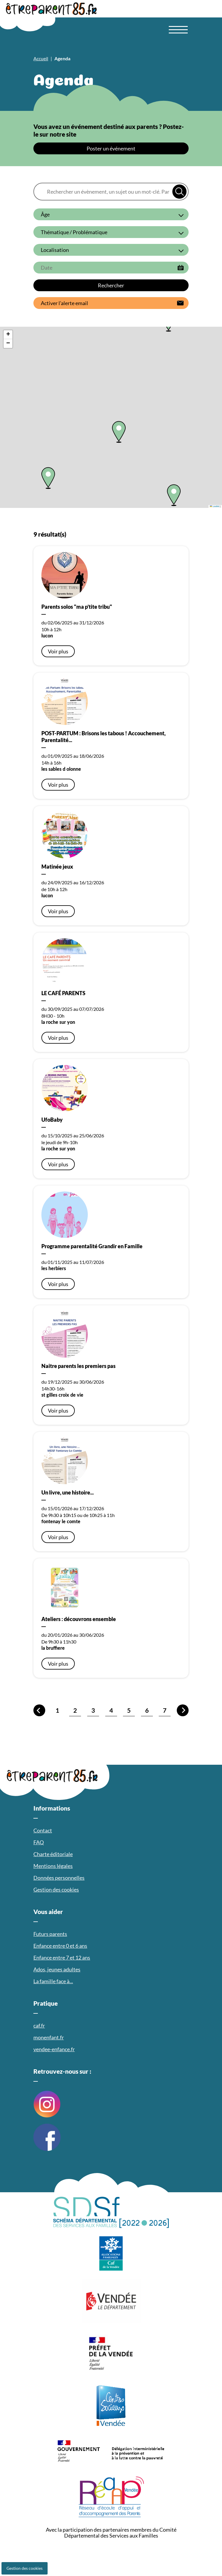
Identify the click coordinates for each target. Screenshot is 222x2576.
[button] (48, 478)
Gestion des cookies (25, 2568)
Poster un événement (111, 148)
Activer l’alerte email (64, 303)
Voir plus (58, 651)
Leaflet (214, 506)
